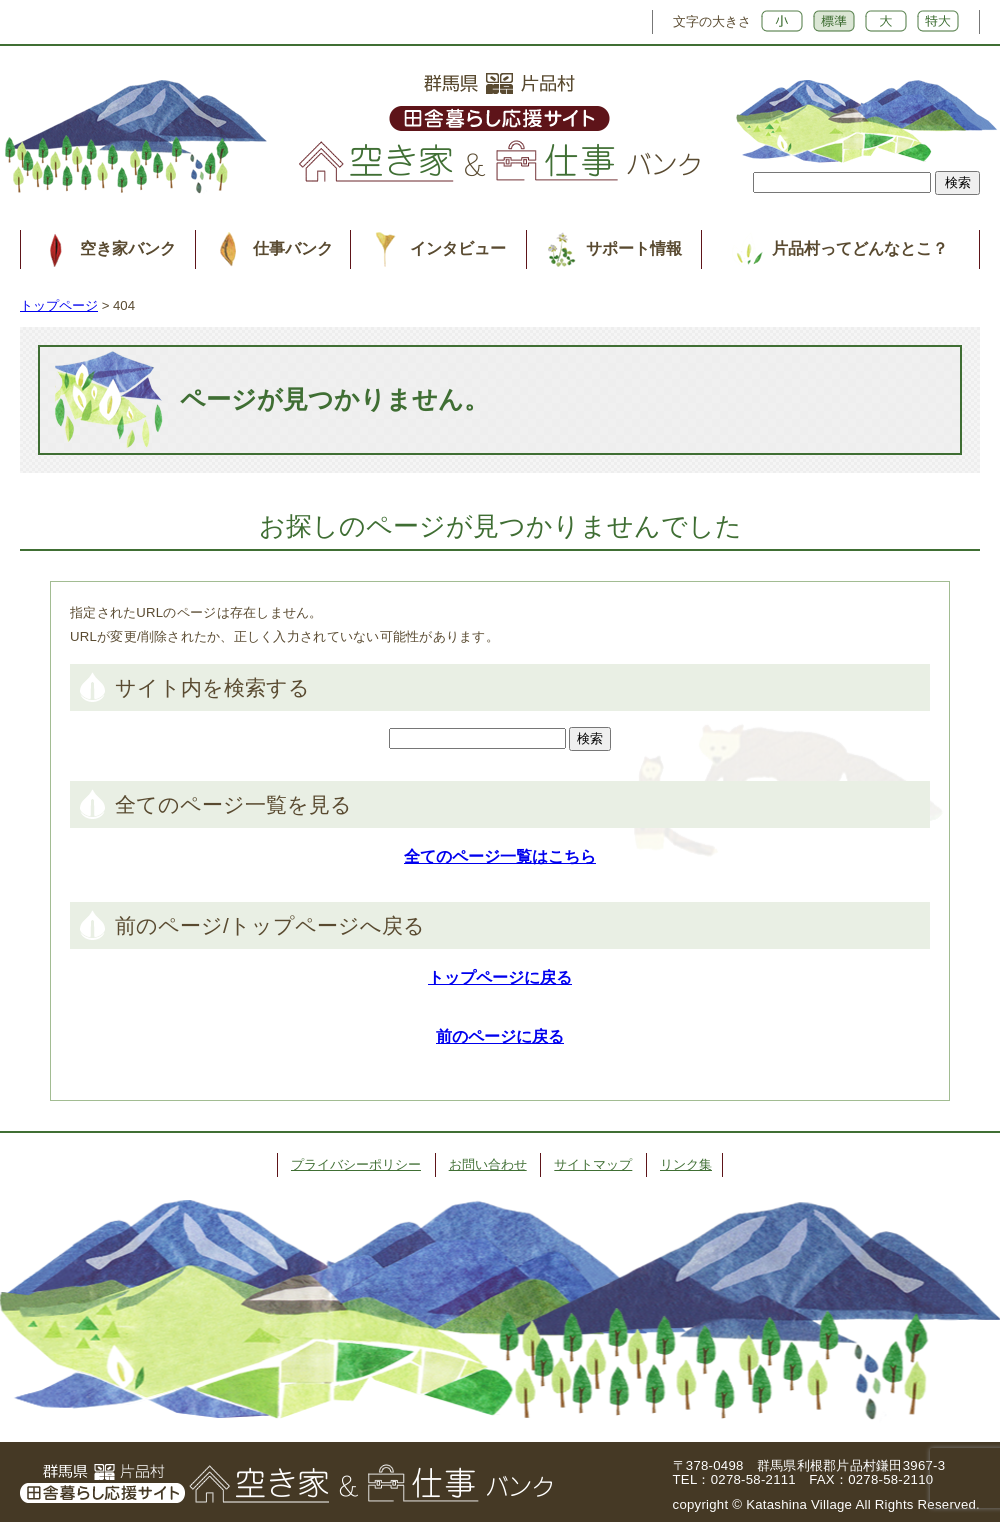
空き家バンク (128, 248)
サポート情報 (634, 248)
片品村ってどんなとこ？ (860, 248)
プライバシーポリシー (356, 1164)
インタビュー (458, 248)
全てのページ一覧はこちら (500, 856)
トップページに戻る (500, 977)
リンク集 (686, 1164)
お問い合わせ (488, 1164)
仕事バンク (293, 248)
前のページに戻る (500, 1036)
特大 (938, 21)
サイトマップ (593, 1164)
